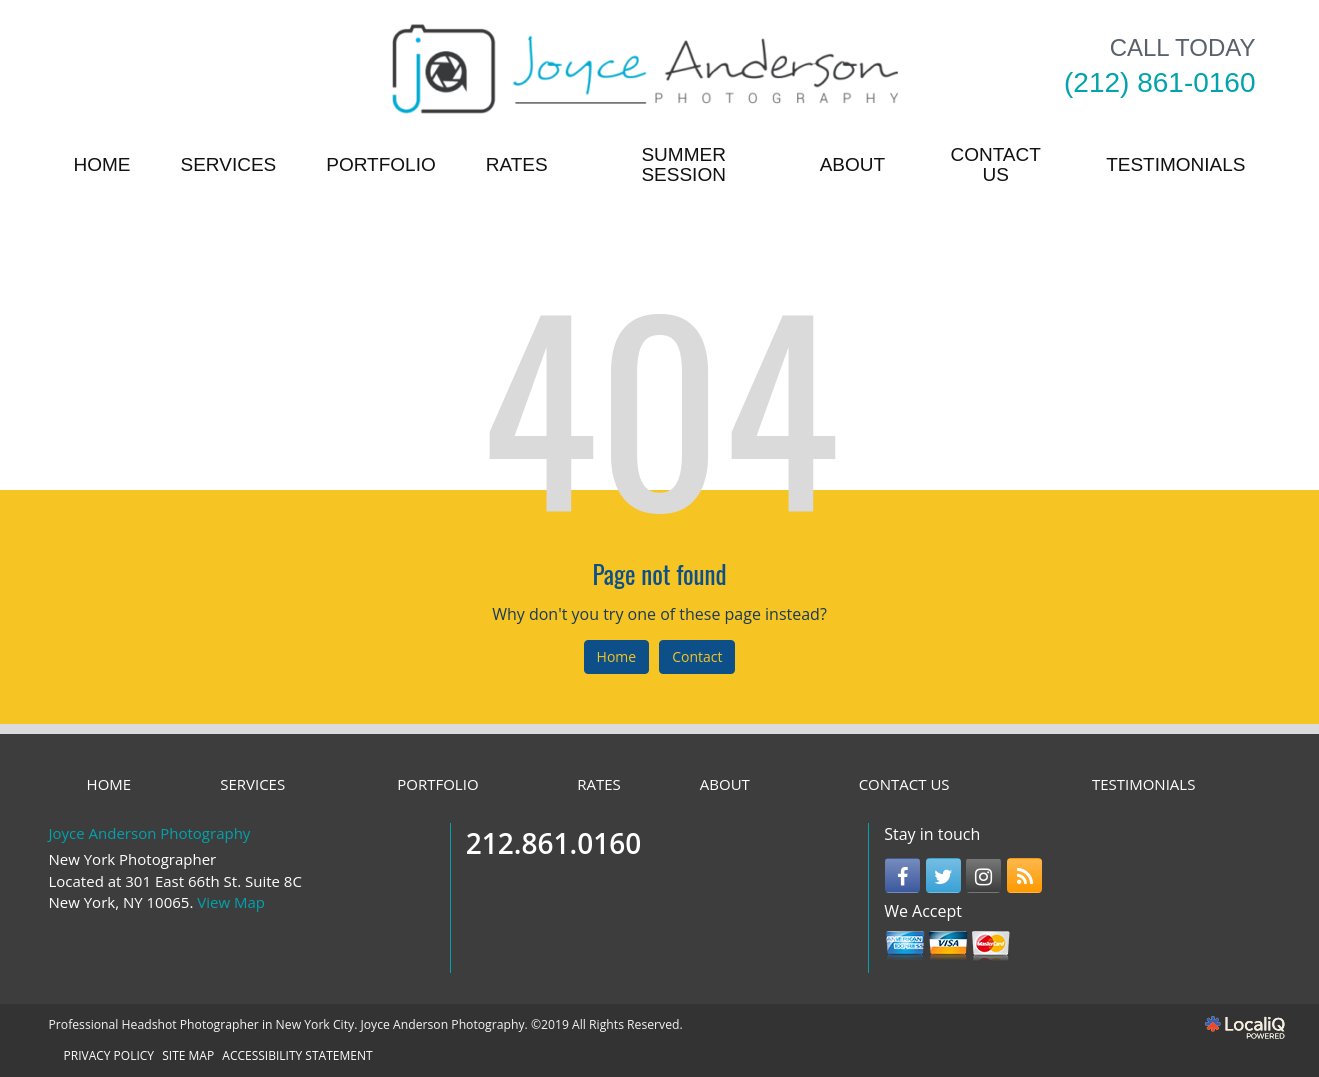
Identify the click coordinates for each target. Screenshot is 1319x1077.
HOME (102, 164)
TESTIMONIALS (1175, 164)
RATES (517, 164)
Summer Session (683, 164)
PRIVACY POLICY (109, 1055)
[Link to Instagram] (983, 875)
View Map (231, 902)
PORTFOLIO (380, 164)
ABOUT (852, 164)
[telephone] (1159, 83)
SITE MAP (188, 1055)
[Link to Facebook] (902, 875)
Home (617, 656)
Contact (697, 656)
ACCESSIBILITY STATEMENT (297, 1055)
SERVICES (229, 164)
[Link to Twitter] (943, 875)
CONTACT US (995, 164)
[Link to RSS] (1024, 875)
